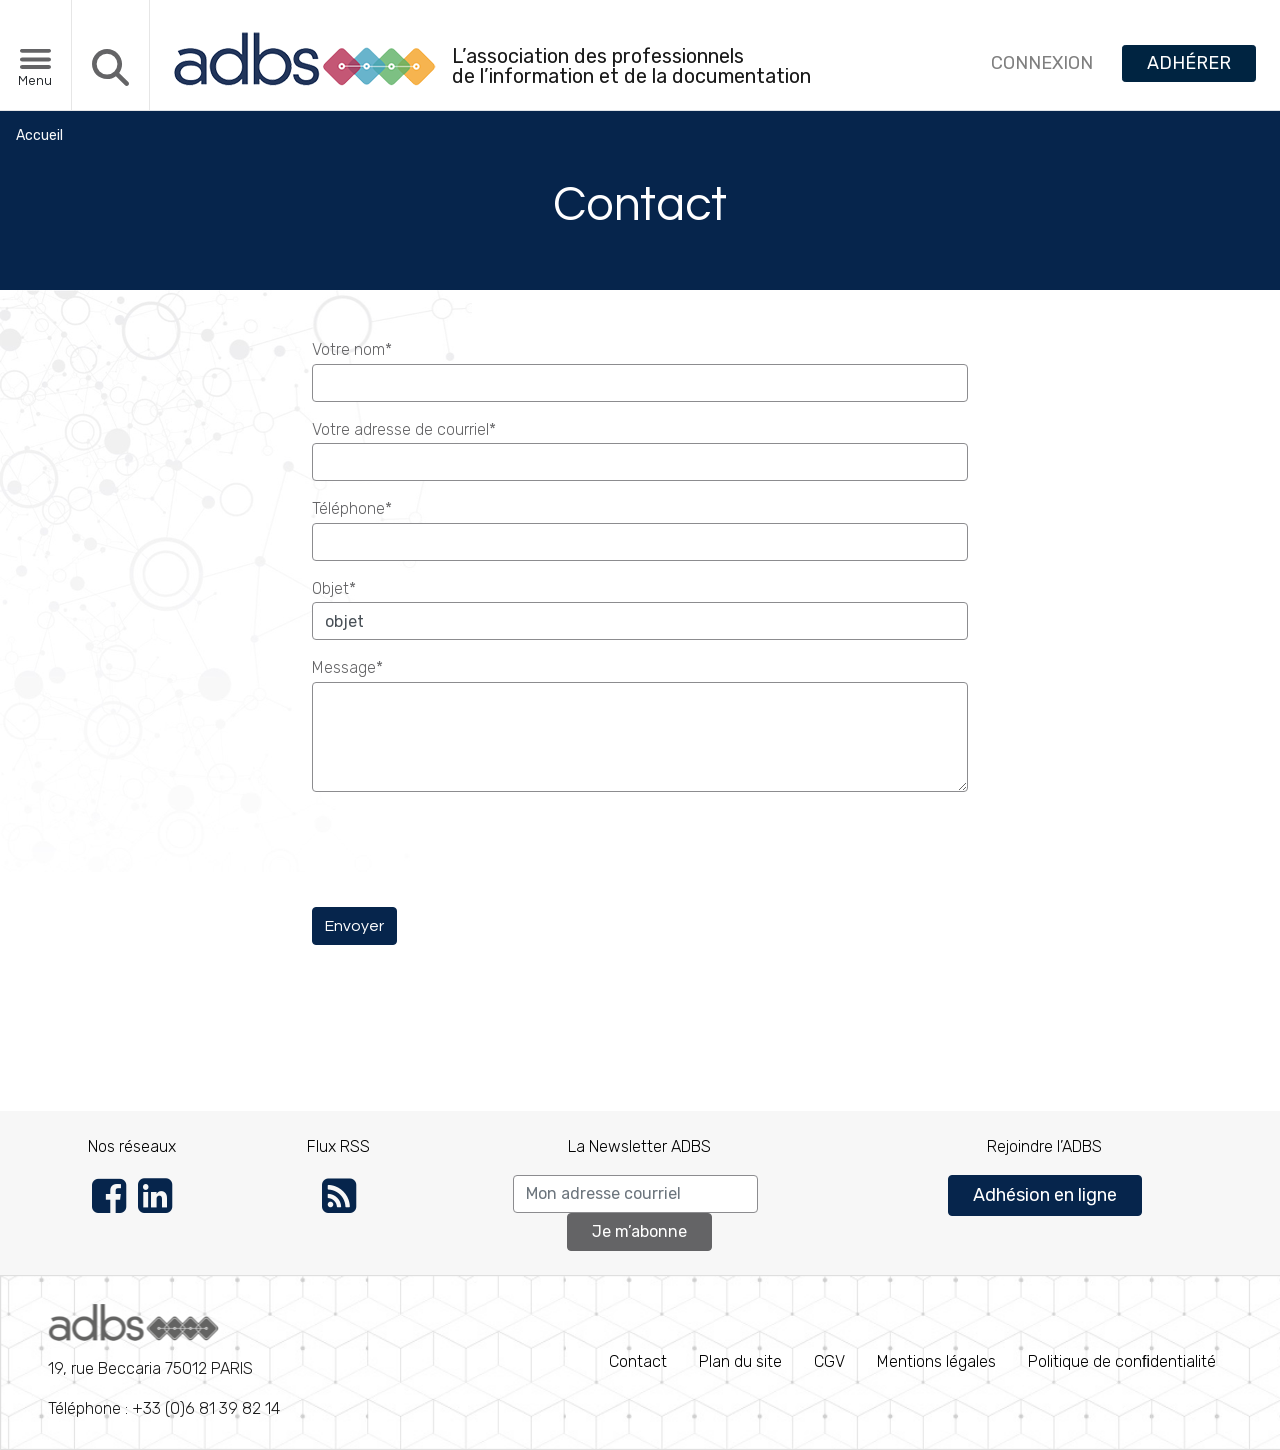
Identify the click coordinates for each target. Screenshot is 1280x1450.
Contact (638, 1361)
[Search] (635, 1194)
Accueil (39, 135)
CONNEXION (1042, 63)
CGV (829, 1361)
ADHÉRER (1189, 63)
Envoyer (354, 926)
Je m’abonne (639, 1231)
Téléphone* (352, 508)
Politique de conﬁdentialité (1122, 1361)
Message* (347, 667)
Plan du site (740, 1361)
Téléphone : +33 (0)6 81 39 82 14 (164, 1361)
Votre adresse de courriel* (404, 429)
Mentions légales (936, 1361)
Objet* (334, 588)
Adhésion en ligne (1045, 1195)
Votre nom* (352, 349)
